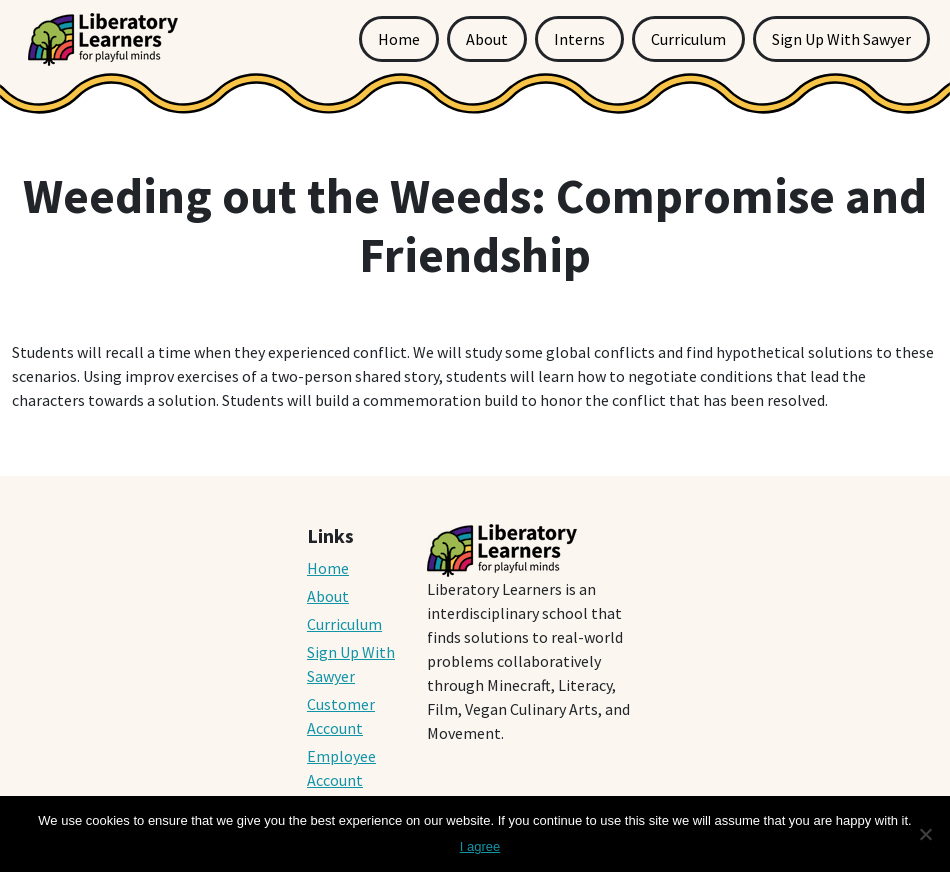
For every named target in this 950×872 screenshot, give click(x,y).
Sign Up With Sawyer (841, 39)
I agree (480, 846)
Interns (579, 39)
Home (399, 39)
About (487, 39)
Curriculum (688, 39)
